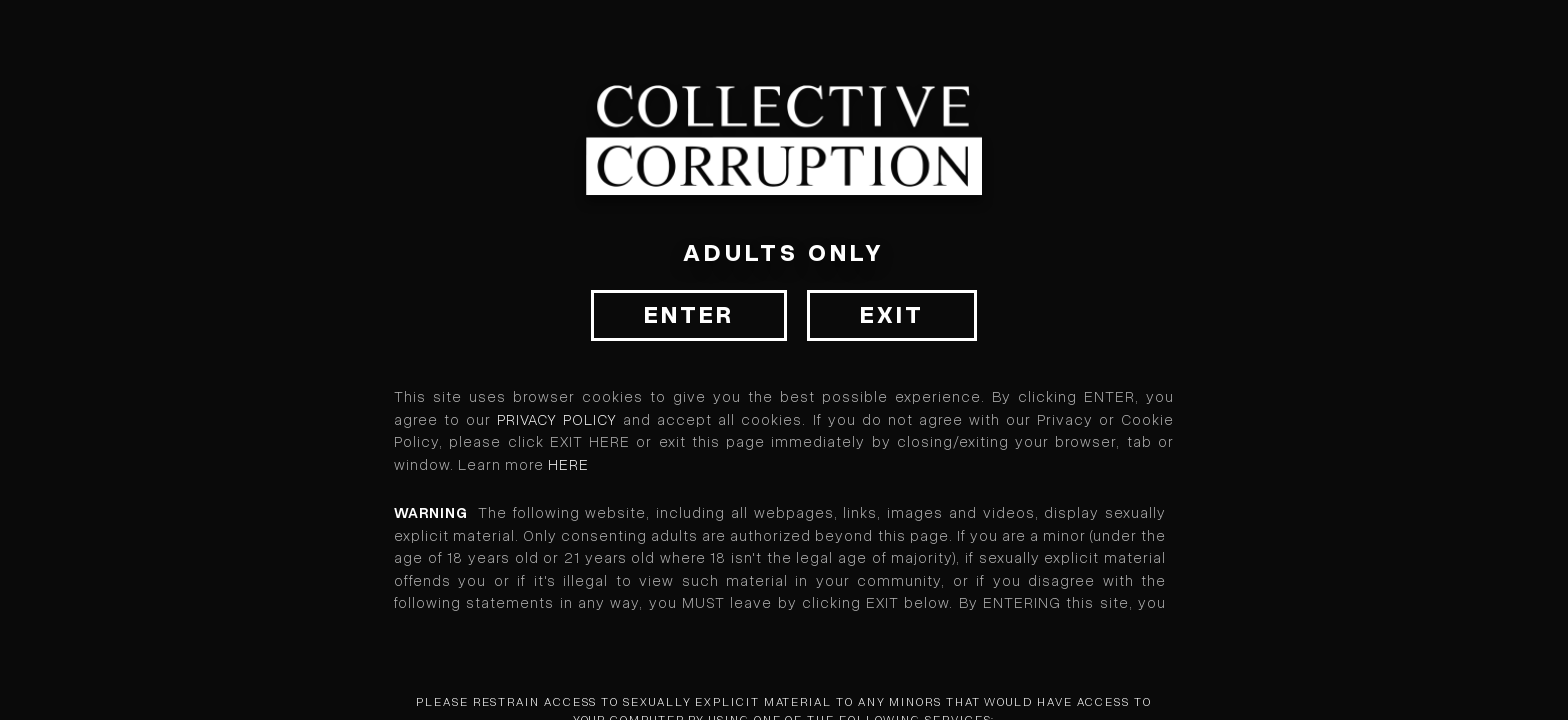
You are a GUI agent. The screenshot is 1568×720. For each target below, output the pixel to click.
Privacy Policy (557, 420)
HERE (568, 465)
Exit (892, 315)
